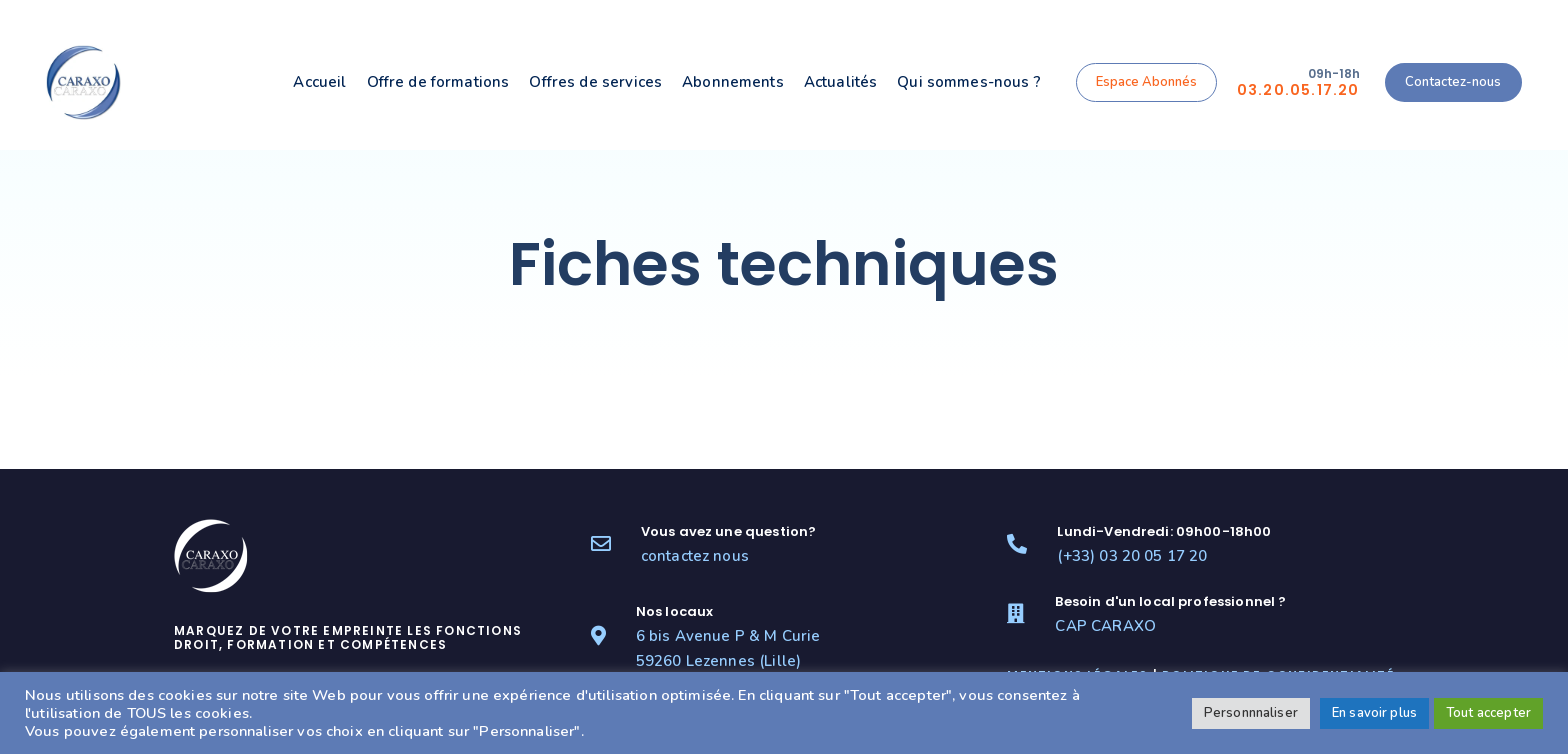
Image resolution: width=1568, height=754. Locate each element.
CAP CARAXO (1105, 626)
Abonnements (733, 82)
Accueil (319, 82)
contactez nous (695, 556)
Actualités (841, 82)
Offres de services (595, 82)
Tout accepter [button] (1488, 713)
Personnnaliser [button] (1251, 713)
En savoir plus (1374, 713)
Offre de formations (438, 82)
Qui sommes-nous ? (969, 82)
